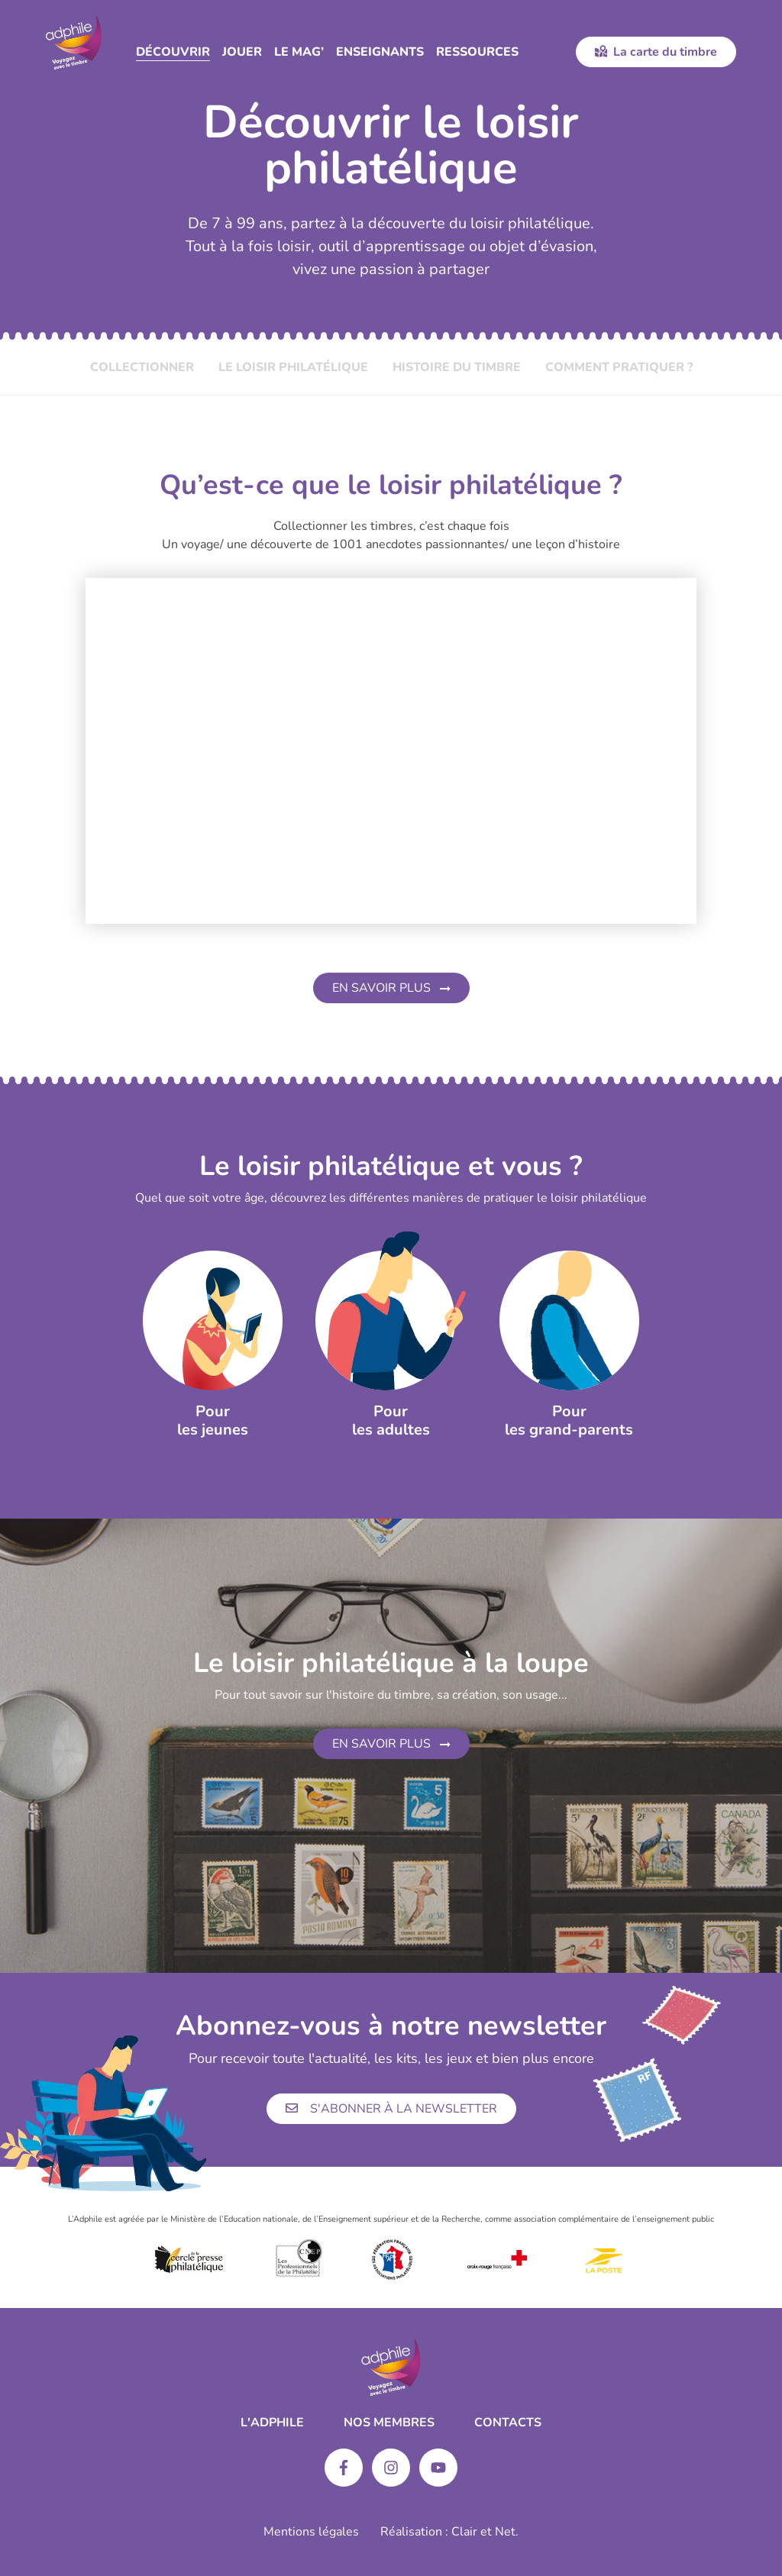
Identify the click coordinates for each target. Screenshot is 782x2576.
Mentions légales (311, 2531)
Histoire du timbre (457, 367)
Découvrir (173, 52)
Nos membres (389, 2422)
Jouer (242, 52)
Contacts (507, 2422)
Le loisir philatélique (293, 367)
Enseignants (380, 52)
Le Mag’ (299, 52)
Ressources (477, 52)
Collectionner (142, 367)
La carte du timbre (656, 52)
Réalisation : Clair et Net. (449, 2531)
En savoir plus (391, 988)
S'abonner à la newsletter (391, 2108)
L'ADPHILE (272, 2422)
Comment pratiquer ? (619, 367)
